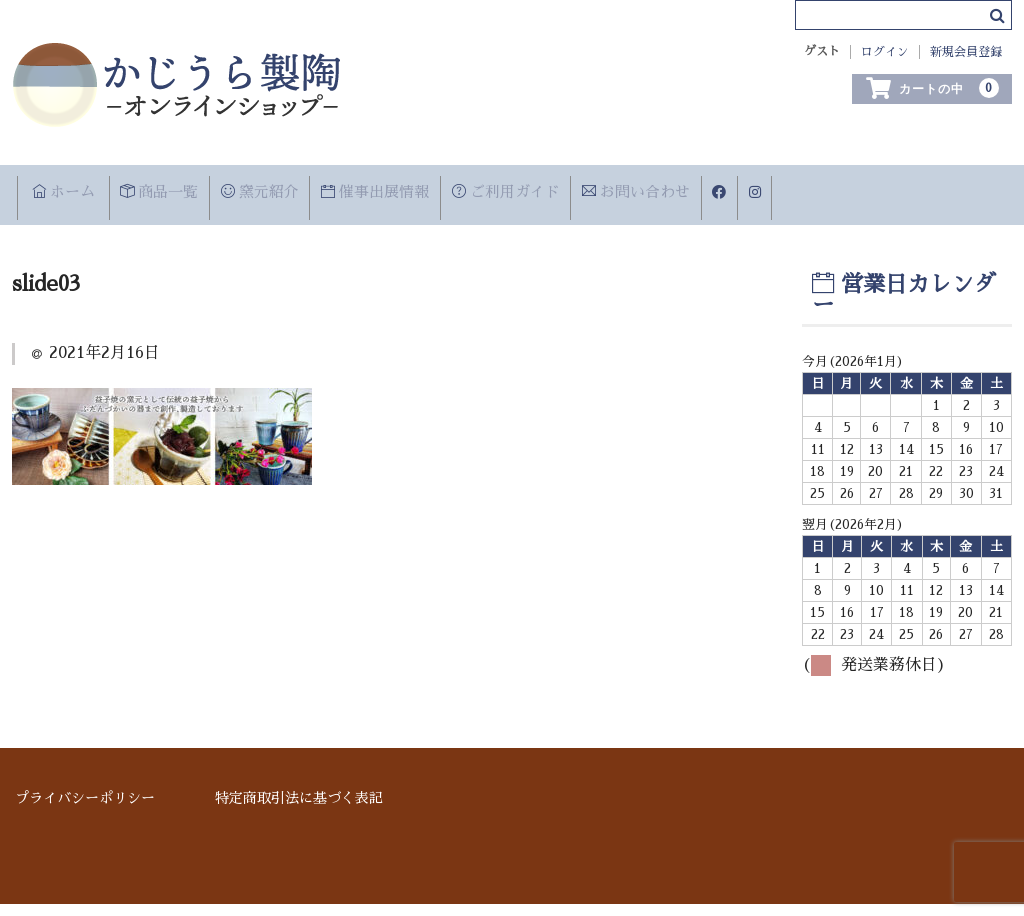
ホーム (73, 190)
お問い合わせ (806, 190)
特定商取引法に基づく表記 (299, 810)
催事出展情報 (479, 190)
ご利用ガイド (643, 190)
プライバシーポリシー (85, 810)
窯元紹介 (331, 190)
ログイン (885, 52)
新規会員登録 (966, 52)
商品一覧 (200, 190)
